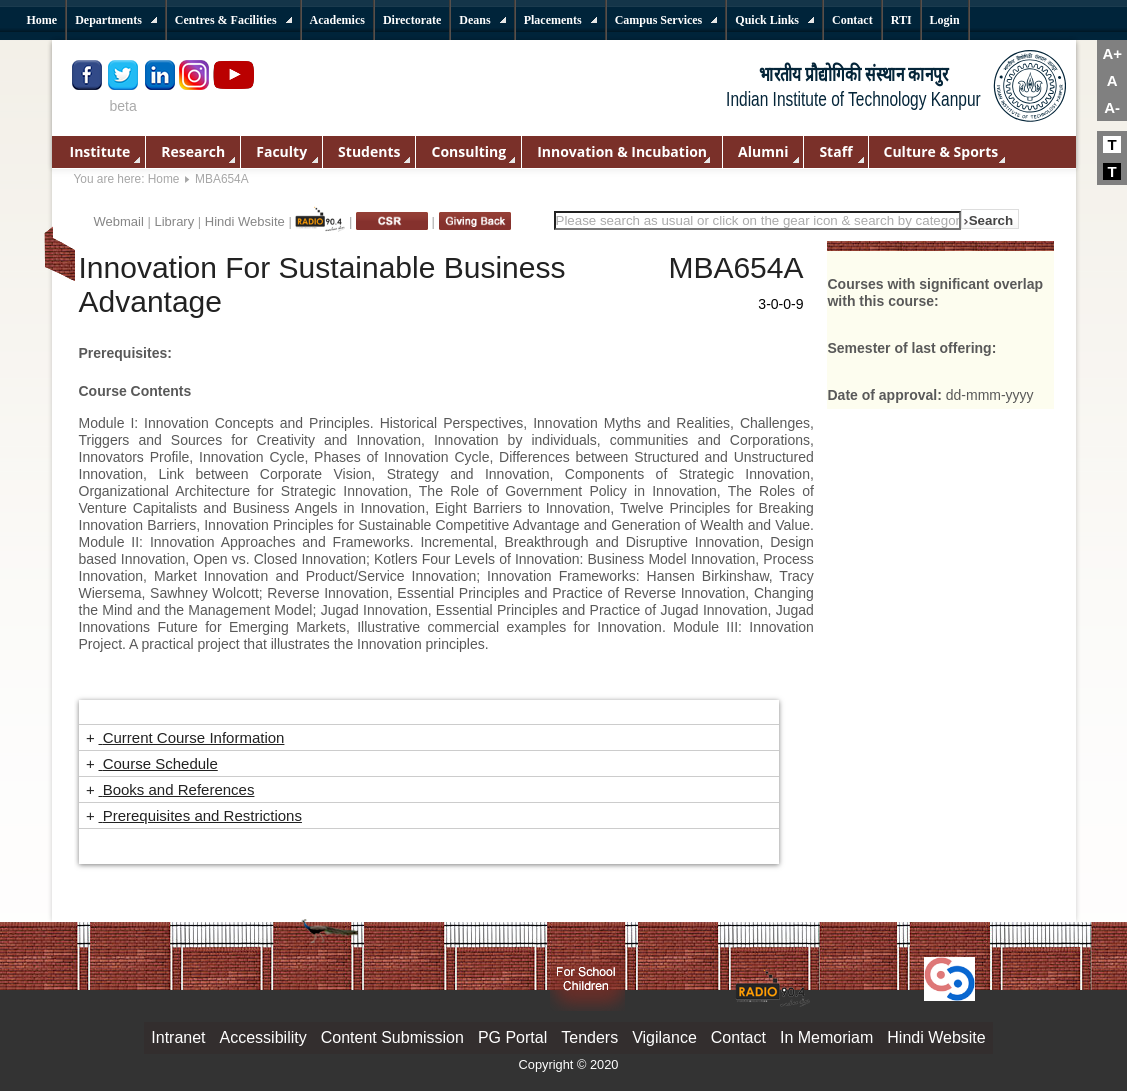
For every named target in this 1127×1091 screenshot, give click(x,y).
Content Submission (392, 1037)
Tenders (589, 1037)
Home (164, 179)
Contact (738, 1037)
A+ (1112, 53)
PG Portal (512, 1037)
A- (1112, 107)
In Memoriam (826, 1037)
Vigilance (664, 1037)
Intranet (178, 1037)
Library (174, 221)
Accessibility (263, 1037)
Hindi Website (245, 221)
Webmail (119, 221)
